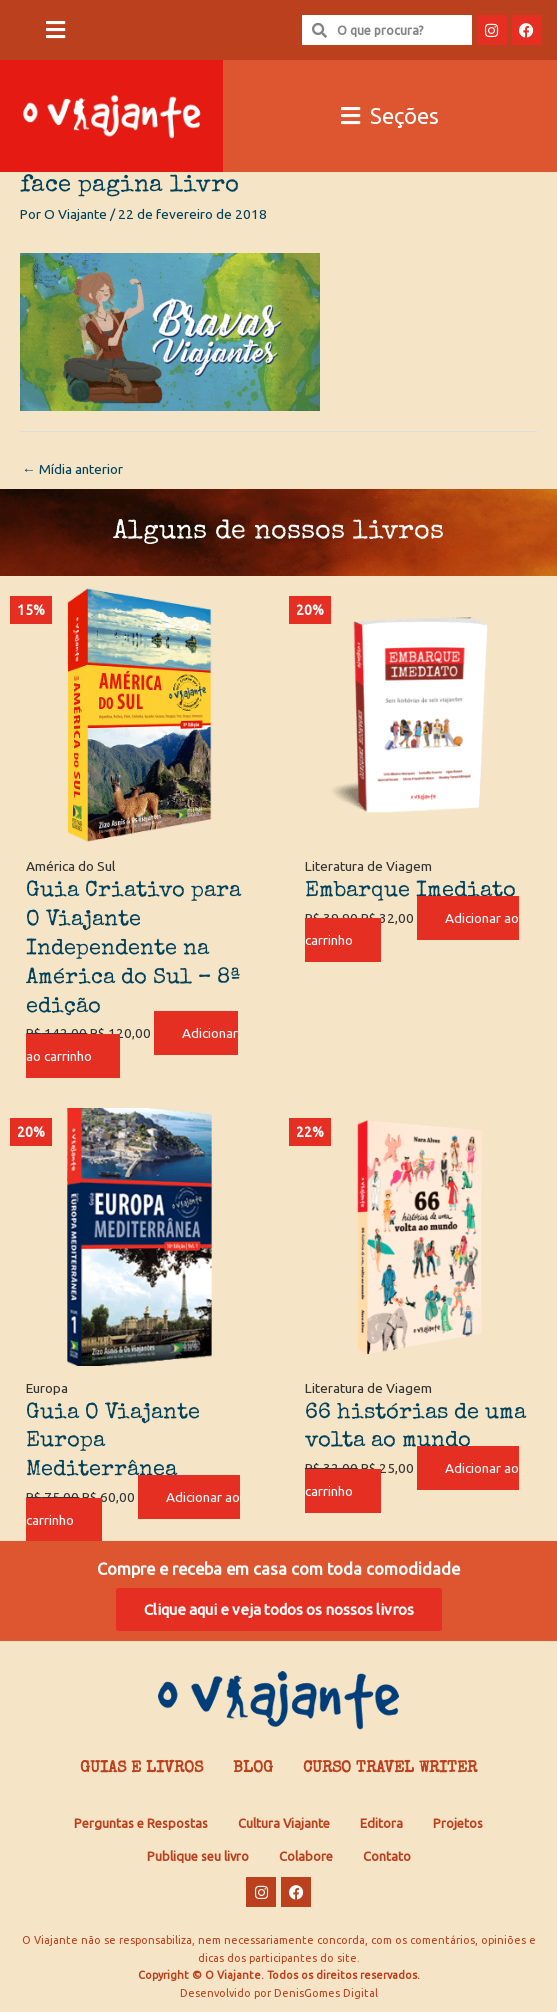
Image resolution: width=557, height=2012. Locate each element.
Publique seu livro (198, 1856)
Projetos (458, 1823)
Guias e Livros (141, 1769)
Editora (381, 1823)
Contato (387, 1856)
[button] (55, 30)
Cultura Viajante (284, 1823)
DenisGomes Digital (326, 1993)
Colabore (306, 1856)
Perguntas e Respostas (141, 1823)
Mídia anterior (72, 469)
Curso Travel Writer (390, 1769)
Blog (253, 1769)
